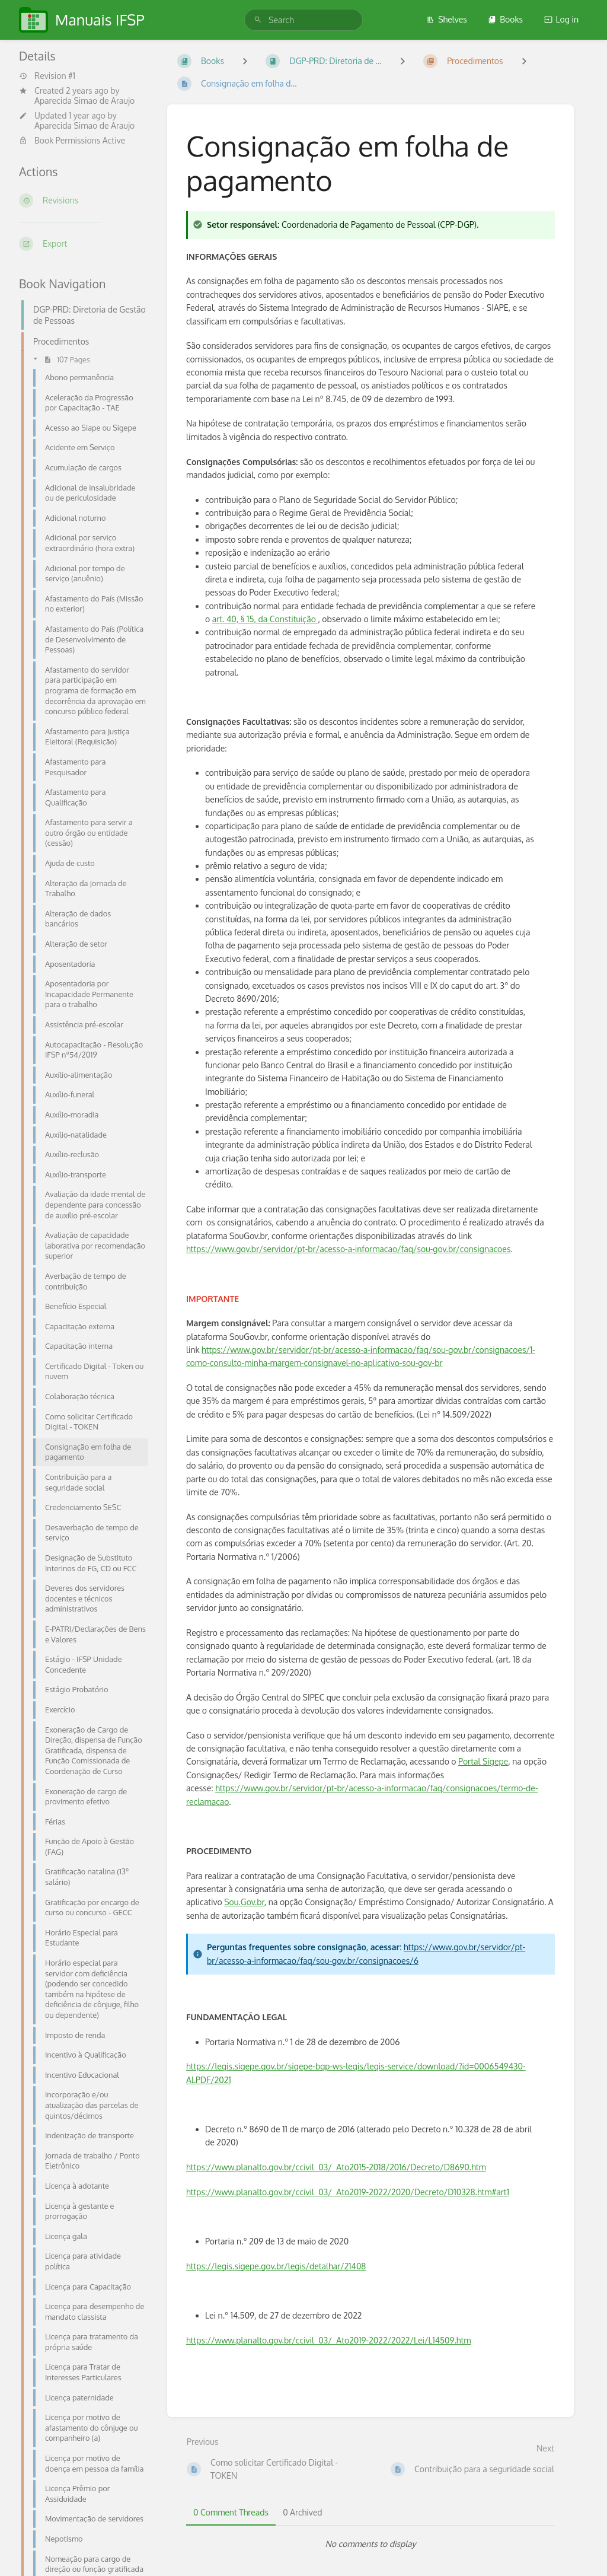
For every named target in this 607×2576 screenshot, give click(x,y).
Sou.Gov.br (244, 1902)
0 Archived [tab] (302, 2512)
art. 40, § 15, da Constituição (265, 619)
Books (505, 19)
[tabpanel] (370, 2543)
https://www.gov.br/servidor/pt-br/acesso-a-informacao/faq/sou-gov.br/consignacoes (348, 1249)
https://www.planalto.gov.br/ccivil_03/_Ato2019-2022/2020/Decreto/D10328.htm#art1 (347, 2192)
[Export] (83, 244)
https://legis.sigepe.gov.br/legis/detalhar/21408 (276, 2266)
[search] (303, 20)
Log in (561, 19)
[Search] (258, 20)
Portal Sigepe (483, 1761)
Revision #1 (47, 76)
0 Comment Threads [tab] (231, 2512)
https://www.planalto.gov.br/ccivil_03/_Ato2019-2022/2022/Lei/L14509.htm (328, 2340)
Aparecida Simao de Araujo (84, 100)
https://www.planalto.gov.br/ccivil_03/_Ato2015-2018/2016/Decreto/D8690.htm (336, 2167)
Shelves (446, 19)
